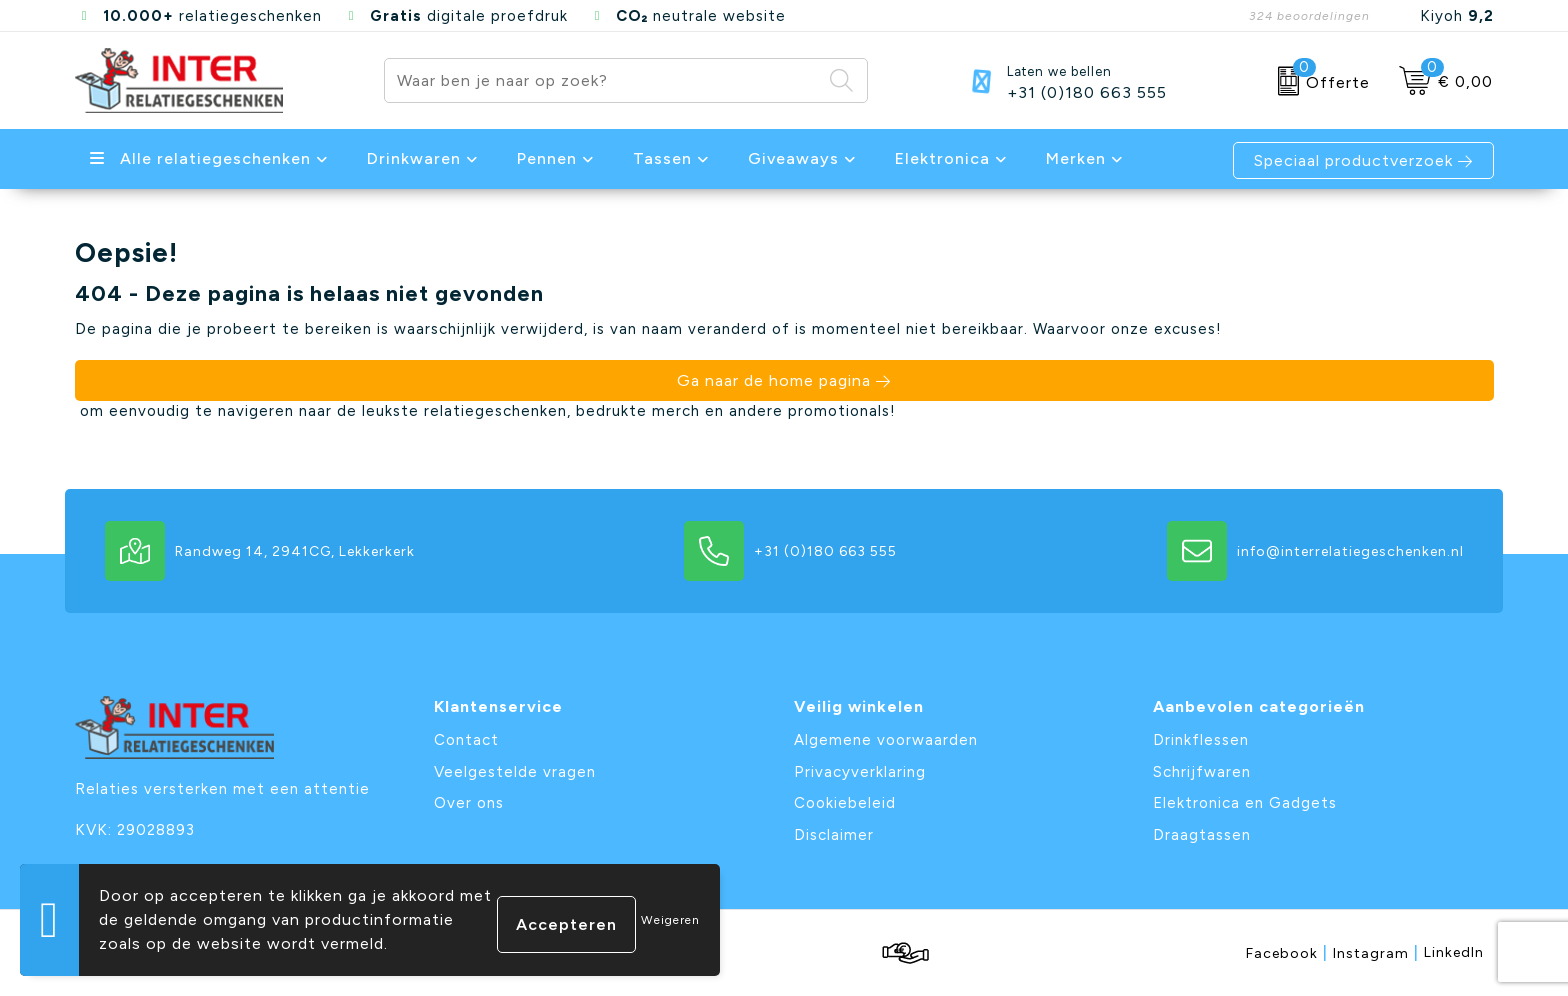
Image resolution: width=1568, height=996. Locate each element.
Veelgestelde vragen (515, 772)
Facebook (1287, 952)
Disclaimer (834, 835)
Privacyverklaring (860, 772)
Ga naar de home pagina (774, 380)
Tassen (662, 158)
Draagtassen (1202, 835)
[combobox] (603, 80)
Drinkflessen (1201, 740)
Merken (1076, 158)
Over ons (469, 803)
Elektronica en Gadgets (1245, 803)
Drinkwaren (414, 158)
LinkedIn (1454, 952)
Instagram (1376, 952)
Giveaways (793, 158)
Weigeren (670, 920)
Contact (466, 740)
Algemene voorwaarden (886, 740)
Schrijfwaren (1202, 772)
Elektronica (942, 158)
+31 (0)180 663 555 (1087, 93)
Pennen (547, 158)
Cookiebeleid (845, 803)
